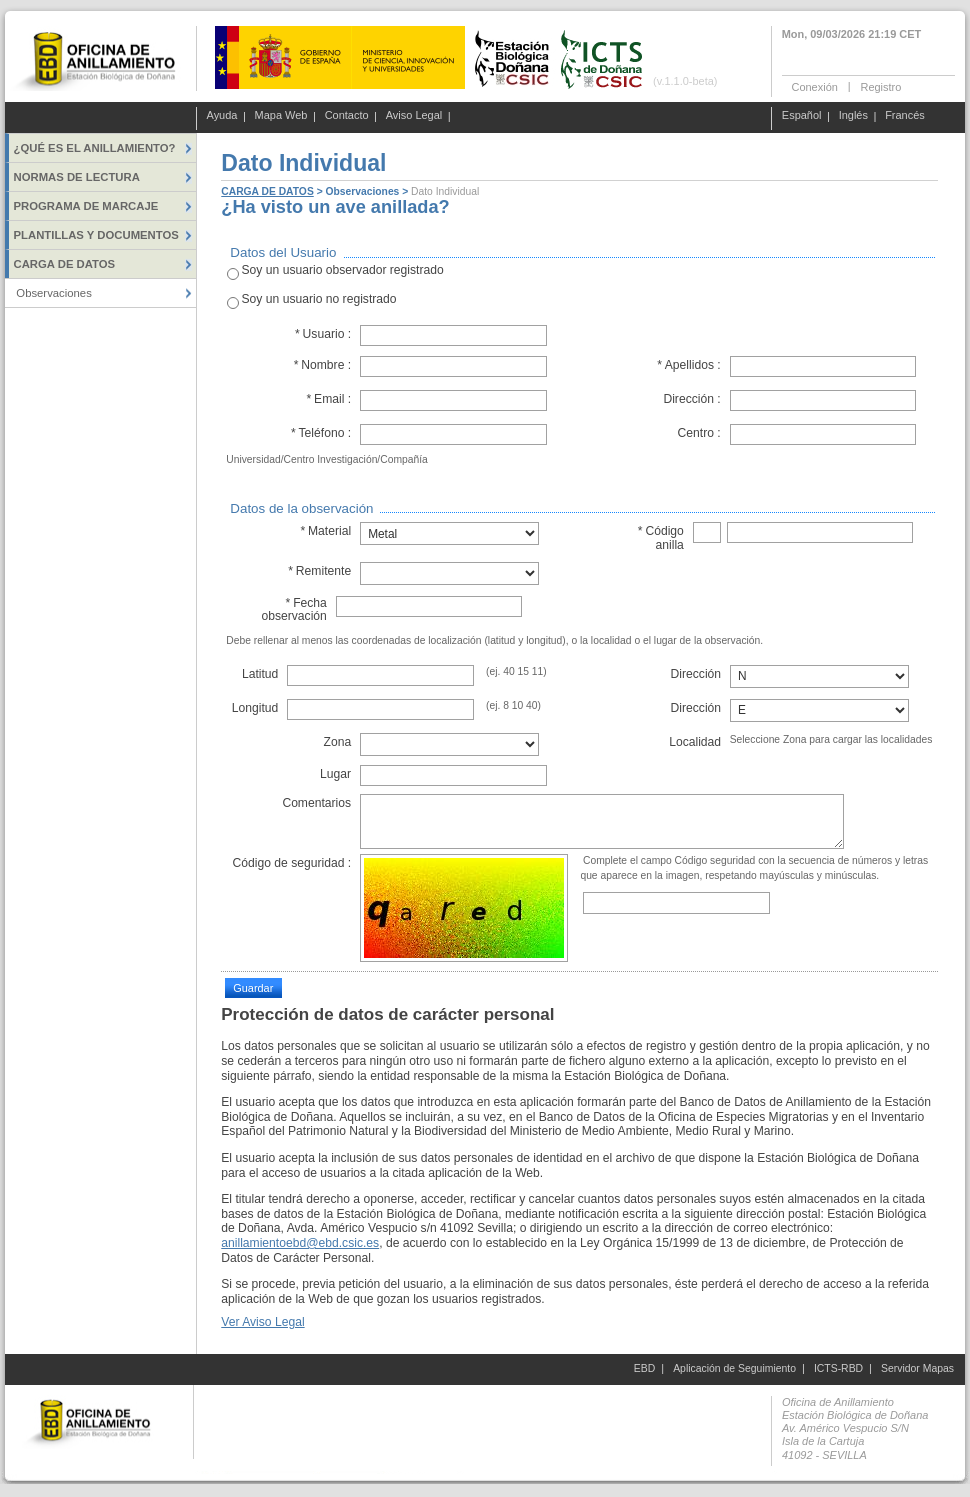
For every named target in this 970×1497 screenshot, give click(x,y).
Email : (328, 399)
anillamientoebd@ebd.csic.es (300, 1243)
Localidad (695, 742)
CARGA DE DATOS (267, 191)
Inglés (853, 116)
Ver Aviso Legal (262, 1322)
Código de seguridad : (291, 863)
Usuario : (323, 334)
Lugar (335, 774)
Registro (880, 86)
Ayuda (222, 116)
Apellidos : (689, 365)
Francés (905, 116)
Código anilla (660, 537)
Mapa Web (281, 116)
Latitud (260, 674)
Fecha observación (293, 609)
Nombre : (322, 365)
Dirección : (691, 399)
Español (802, 116)
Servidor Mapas (917, 1368)
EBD (644, 1368)
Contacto (347, 116)
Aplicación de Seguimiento (734, 1368)
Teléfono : (320, 433)
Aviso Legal (414, 116)
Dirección (696, 674)
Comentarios (316, 803)
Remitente (319, 571)
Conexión (815, 86)
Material (325, 531)
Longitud (255, 708)
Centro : (699, 433)
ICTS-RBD (838, 1368)
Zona (337, 742)
